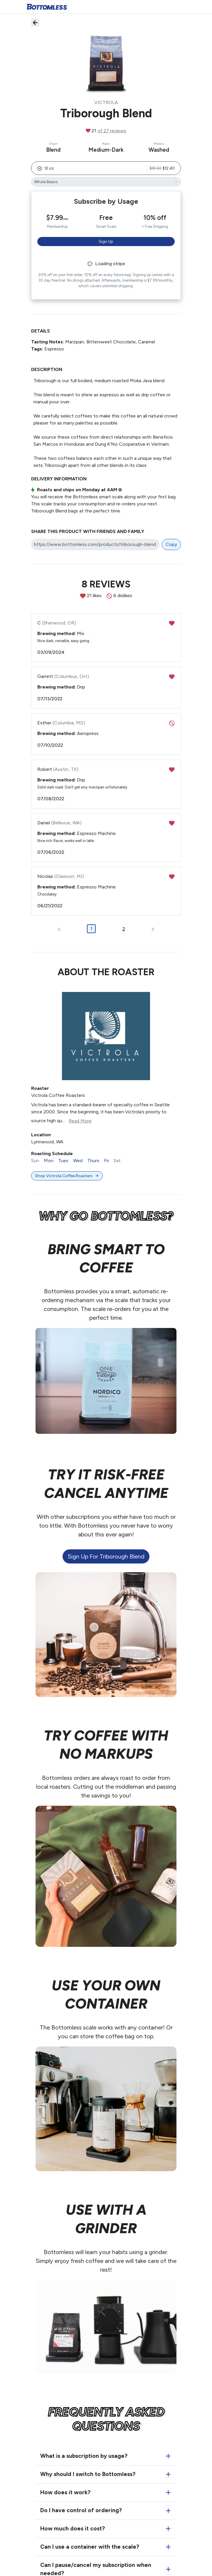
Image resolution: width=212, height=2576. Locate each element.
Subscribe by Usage (106, 201)
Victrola (106, 102)
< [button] (59, 928)
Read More (80, 1121)
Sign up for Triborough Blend (106, 1556)
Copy (171, 544)
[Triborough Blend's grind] (106, 181)
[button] (106, 168)
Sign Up (106, 241)
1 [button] (91, 928)
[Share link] (95, 544)
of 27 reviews (111, 130)
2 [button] (123, 929)
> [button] (153, 928)
